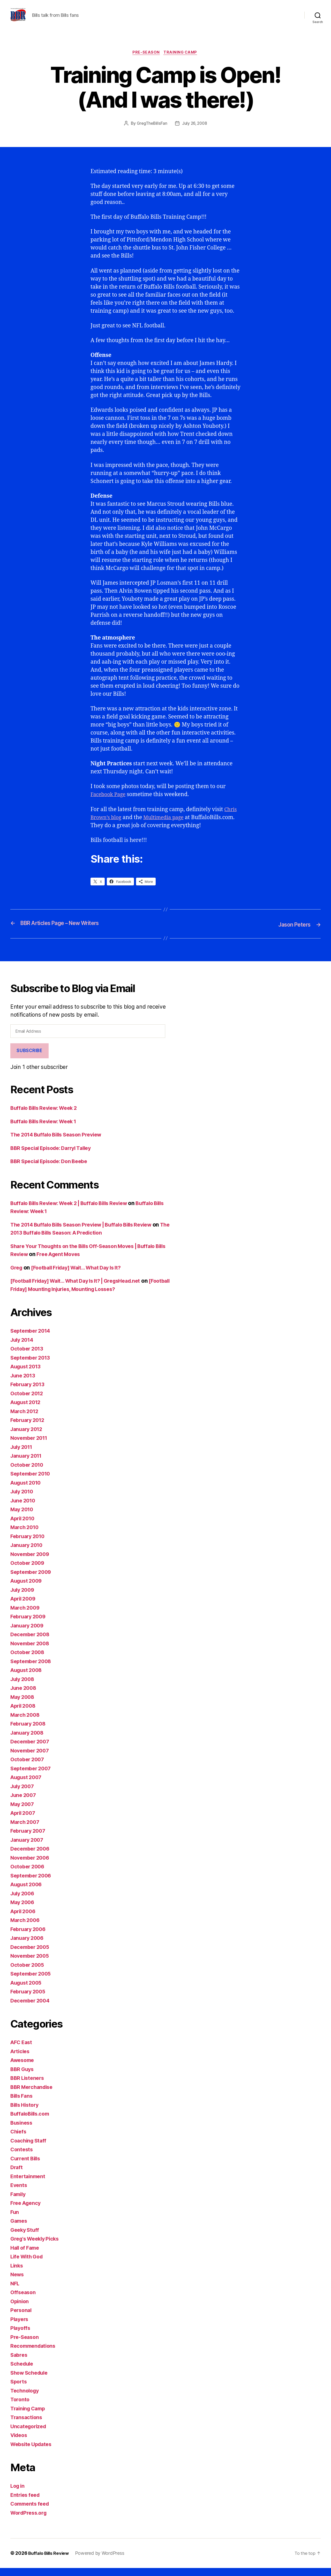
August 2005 (27, 1991)
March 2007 (25, 1830)
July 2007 (23, 1794)
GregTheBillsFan (151, 131)
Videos (19, 2443)
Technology (25, 2399)
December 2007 (31, 1749)
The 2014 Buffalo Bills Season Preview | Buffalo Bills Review (88, 1233)
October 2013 (28, 1357)
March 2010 (25, 1535)
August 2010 (27, 1491)
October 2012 (28, 1401)
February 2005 (29, 2000)
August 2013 (27, 1374)
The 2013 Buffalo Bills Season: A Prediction (66, 1241)
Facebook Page (109, 803)
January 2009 (28, 1634)
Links (17, 2274)
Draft (17, 2175)
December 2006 (31, 1857)
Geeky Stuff (25, 2238)
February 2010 (29, 1544)
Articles (20, 2059)
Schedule (22, 2372)
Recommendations (34, 2354)
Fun (14, 2220)
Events (19, 2193)
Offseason (23, 2300)
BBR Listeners (28, 2086)
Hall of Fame (26, 2256)
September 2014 (32, 1339)
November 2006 (31, 1866)
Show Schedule (30, 2381)
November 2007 (31, 1759)
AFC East (22, 2050)
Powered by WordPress (102, 2561)
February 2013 (29, 1392)
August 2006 (27, 1892)
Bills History (26, 2113)
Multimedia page (167, 826)
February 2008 (29, 1732)
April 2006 (24, 1919)
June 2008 (24, 1696)
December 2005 (31, 1955)
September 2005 (32, 1982)
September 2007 (32, 1776)
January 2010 (28, 1553)
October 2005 (28, 1973)
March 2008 (26, 1723)
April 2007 (24, 1821)
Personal (21, 2318)
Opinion (20, 2309)
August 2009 (27, 1589)
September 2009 (32, 1580)
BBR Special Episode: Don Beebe (52, 1169)
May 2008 (23, 1705)
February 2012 (29, 1428)
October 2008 (28, 1660)
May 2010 (23, 1517)
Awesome (23, 2068)
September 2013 (32, 1366)
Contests (22, 2157)
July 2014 (23, 1348)
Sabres (19, 2363)
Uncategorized (29, 2434)
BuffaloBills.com (31, 2122)
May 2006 (23, 1910)
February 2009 (29, 1624)
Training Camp (181, 60)
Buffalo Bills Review (50, 2561)
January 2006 (28, 1946)
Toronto (20, 2407)
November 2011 (30, 1446)
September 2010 (32, 1482)
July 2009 (23, 1598)
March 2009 (26, 1616)
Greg (16, 1276)
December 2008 (31, 1642)
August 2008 (27, 1678)
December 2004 (31, 2009)
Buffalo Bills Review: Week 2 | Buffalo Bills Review (74, 1211)
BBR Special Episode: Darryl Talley (54, 1156)
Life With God (28, 2265)
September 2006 (32, 1884)
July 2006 (23, 1901)
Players (20, 2327)
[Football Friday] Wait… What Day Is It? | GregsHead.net (82, 1289)
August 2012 (27, 1410)
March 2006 (26, 1928)
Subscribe (29, 1058)
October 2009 (28, 1571)
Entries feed (26, 2503)
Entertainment (28, 2184)
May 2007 (23, 1812)
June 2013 (23, 1384)
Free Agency (26, 2211)
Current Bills (26, 2166)
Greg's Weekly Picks (36, 2247)
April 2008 (24, 1714)
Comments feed (31, 2512)
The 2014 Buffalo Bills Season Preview (60, 1143)
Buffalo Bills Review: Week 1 (46, 1129)
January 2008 (28, 1741)
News (17, 2282)
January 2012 (28, 1437)
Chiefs (18, 2140)
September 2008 (32, 1669)
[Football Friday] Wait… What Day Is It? (82, 1276)
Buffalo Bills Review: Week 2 (47, 1116)
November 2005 (31, 1964)
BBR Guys (22, 2077)
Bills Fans (22, 2104)
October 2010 (28, 1473)
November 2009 (31, 1562)
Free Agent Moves (74, 1262)
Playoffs (21, 2336)
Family (18, 2202)
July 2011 (22, 1455)
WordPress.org (30, 2521)
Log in (18, 2494)
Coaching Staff (29, 2149)
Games (19, 2229)
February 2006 (29, 1937)
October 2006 (28, 1875)
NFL (15, 2291)
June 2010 (24, 1509)
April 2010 (23, 1526)
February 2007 (29, 1839)
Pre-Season (146, 60)
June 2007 (24, 1803)
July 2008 (23, 1687)
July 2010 (23, 1499)
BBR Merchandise (33, 2095)
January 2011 (27, 1464)
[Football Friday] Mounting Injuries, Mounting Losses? (80, 1297)
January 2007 (28, 1848)
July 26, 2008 (195, 131)
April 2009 (24, 1607)
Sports (19, 2390)
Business (22, 2131)
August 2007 (27, 1785)
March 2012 (25, 1419)
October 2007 (28, 1767)
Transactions (27, 2425)
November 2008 (31, 1651)
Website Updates (32, 2452)
